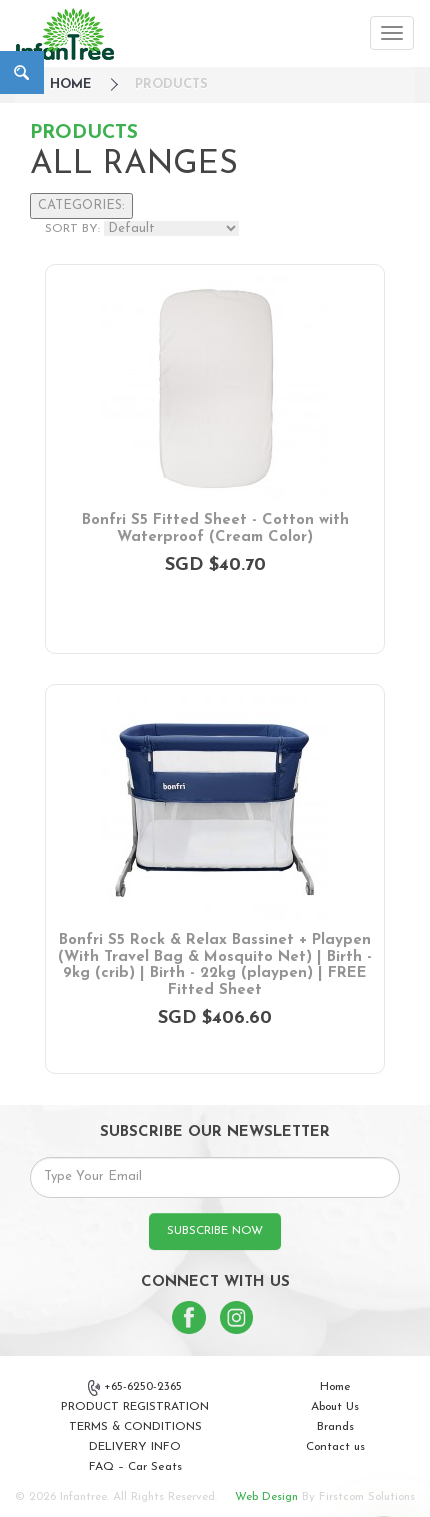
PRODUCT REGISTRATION (135, 1407)
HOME (70, 84)
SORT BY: (72, 229)
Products (171, 84)
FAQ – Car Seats (135, 1467)
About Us (335, 1407)
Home (335, 1387)
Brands (335, 1427)
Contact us (335, 1447)
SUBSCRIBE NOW (215, 1231)
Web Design (266, 1497)
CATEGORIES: (81, 205)
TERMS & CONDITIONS (135, 1427)
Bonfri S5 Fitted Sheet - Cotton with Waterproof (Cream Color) (215, 529)
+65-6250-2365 (135, 1388)
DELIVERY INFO (135, 1447)
